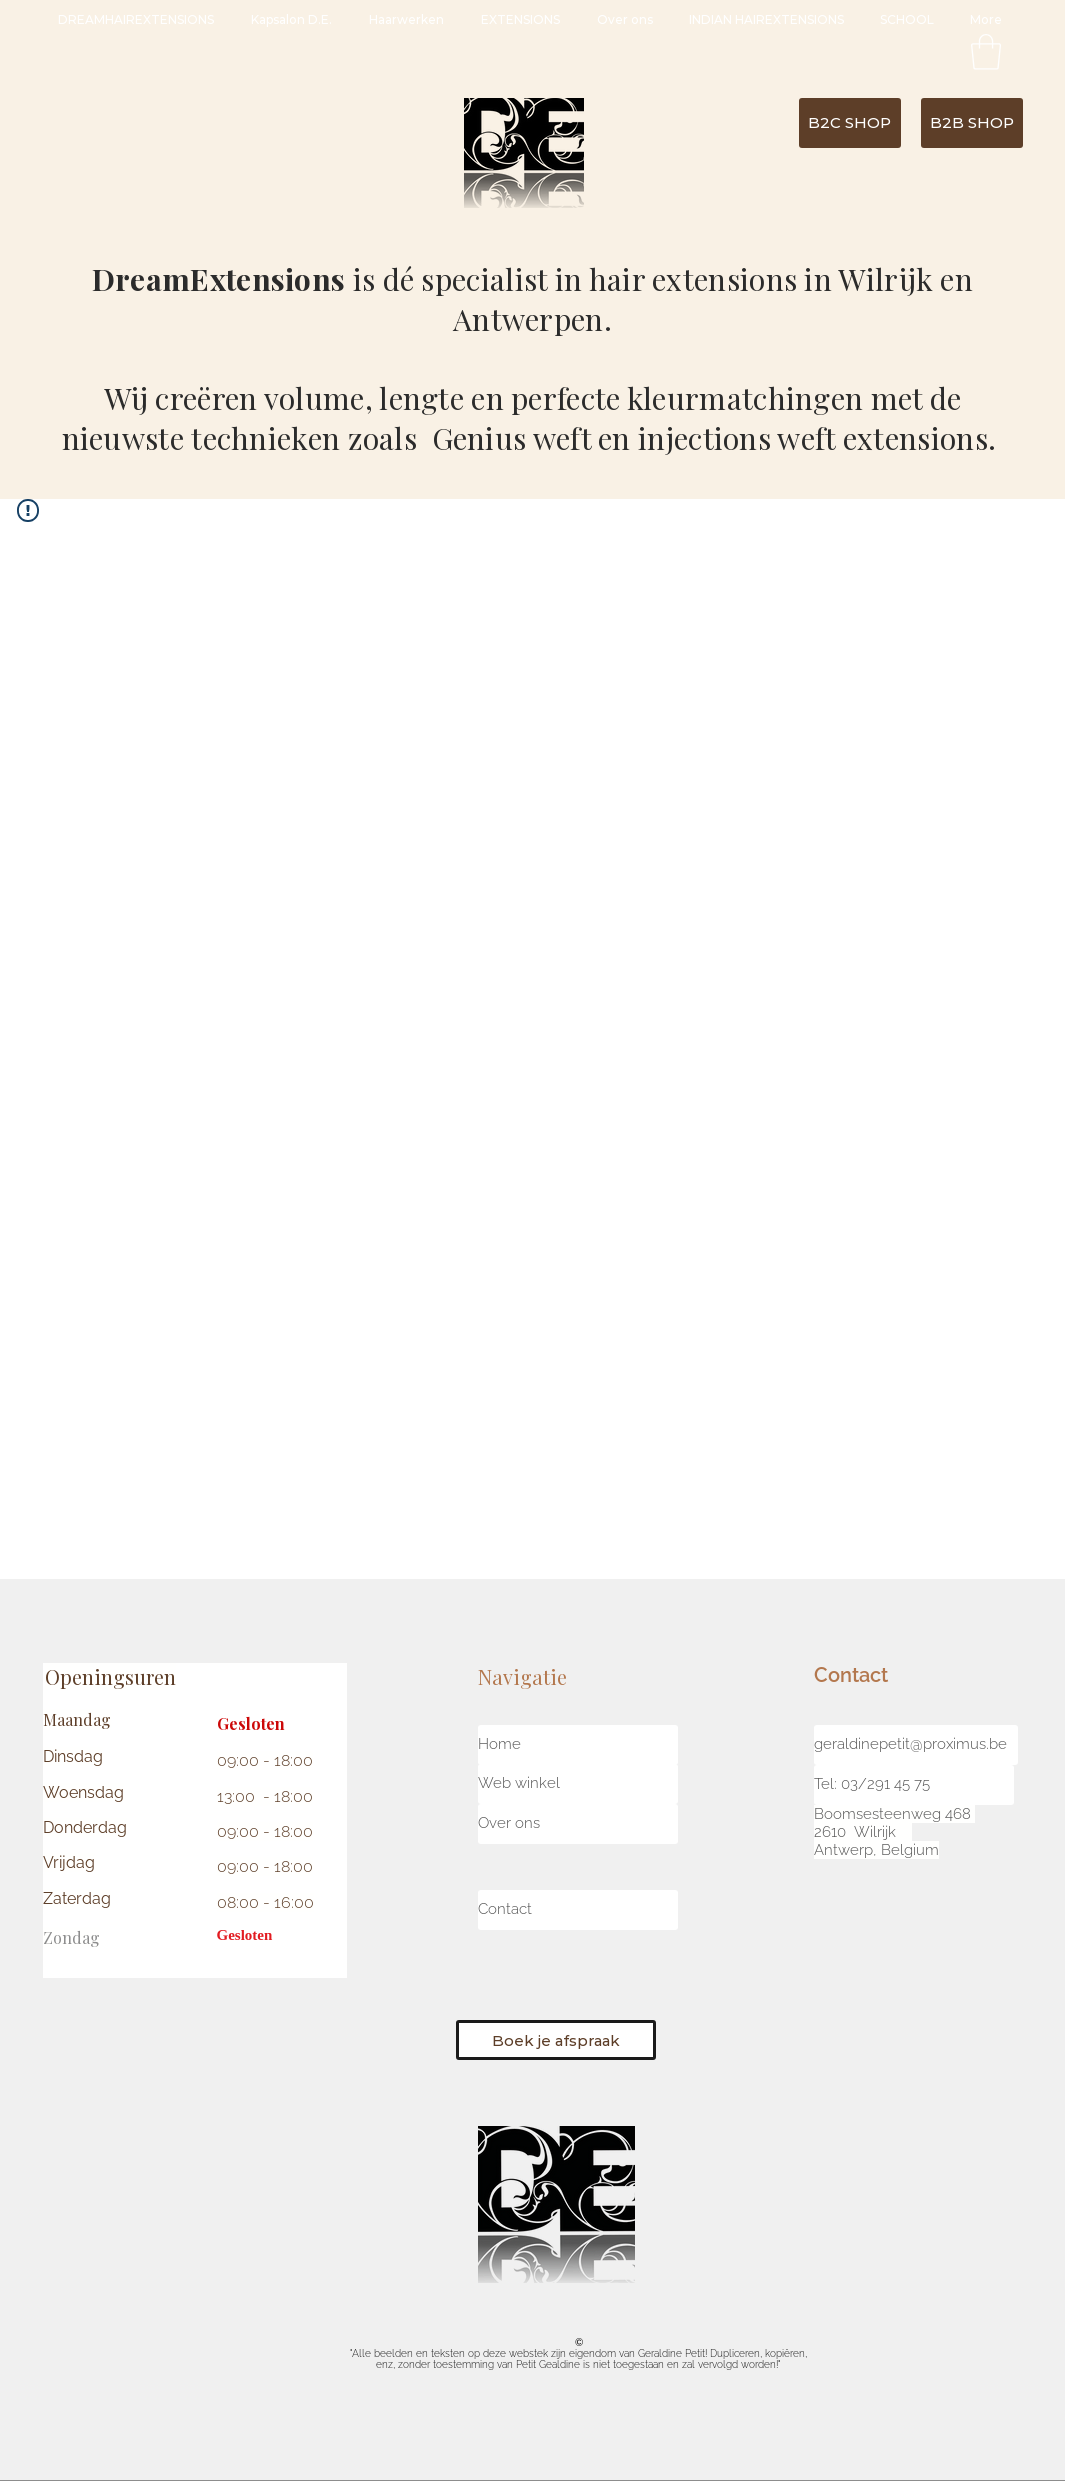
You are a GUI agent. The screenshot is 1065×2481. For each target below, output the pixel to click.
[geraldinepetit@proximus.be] (916, 1745)
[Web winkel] (578, 1784)
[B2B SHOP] (972, 123)
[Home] (578, 1745)
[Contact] (578, 1910)
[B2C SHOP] (850, 123)
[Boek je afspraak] (556, 2040)
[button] (986, 52)
